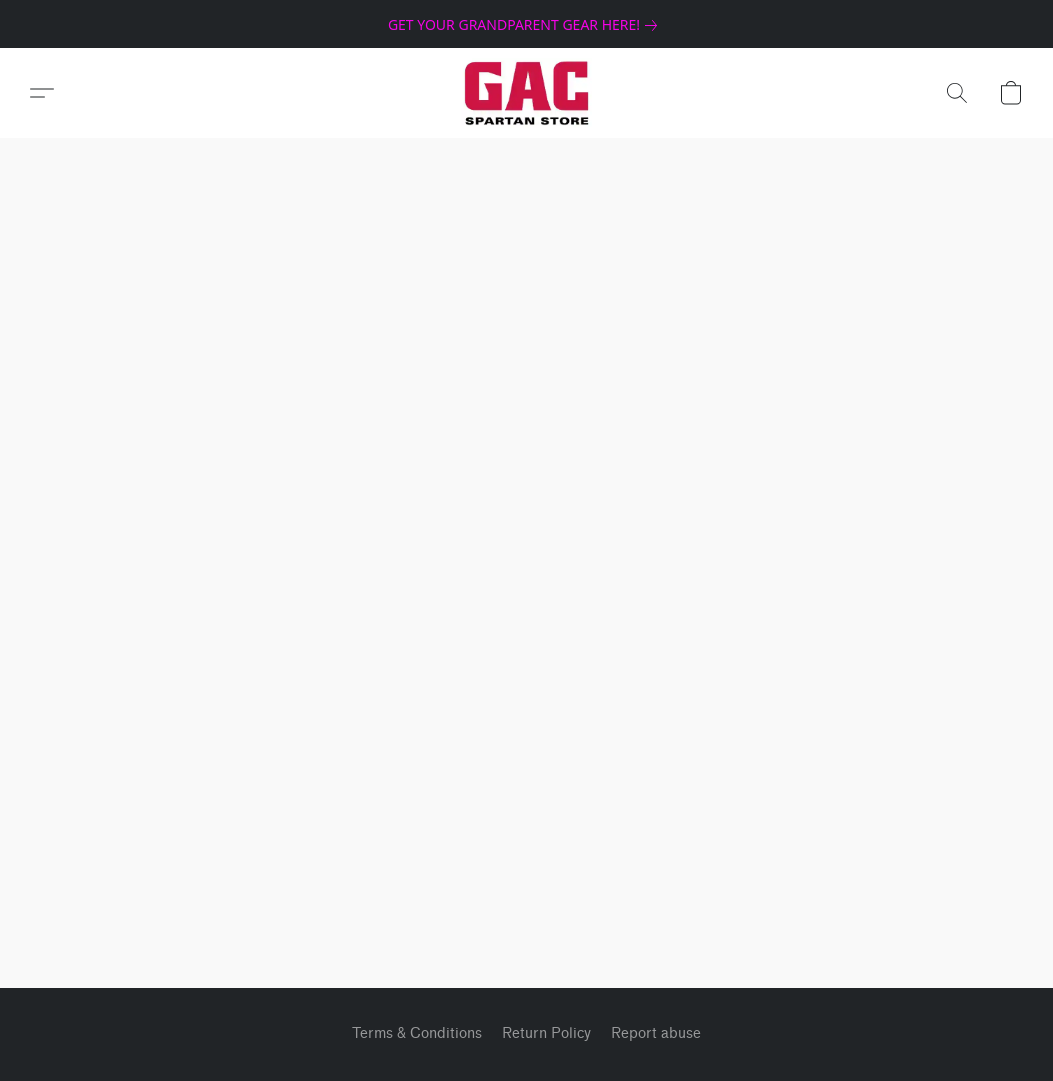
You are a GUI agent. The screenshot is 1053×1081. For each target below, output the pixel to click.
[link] (526, 25)
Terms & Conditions (417, 1033)
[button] (526, 93)
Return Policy (546, 1033)
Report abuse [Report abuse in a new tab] (656, 1033)
